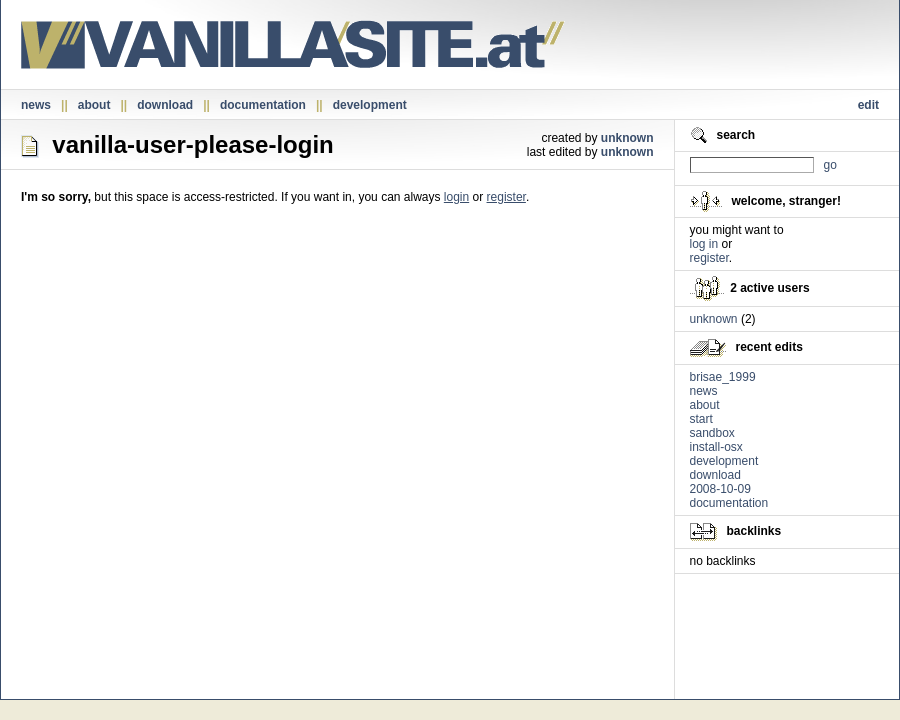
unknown (627, 138)
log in (704, 244)
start (701, 419)
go (830, 165)
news (36, 105)
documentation (263, 105)
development (370, 105)
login (456, 197)
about (94, 105)
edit (868, 105)
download (165, 105)
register (506, 197)
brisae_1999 (723, 377)
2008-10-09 (720, 489)
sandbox (712, 433)
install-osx (716, 447)
